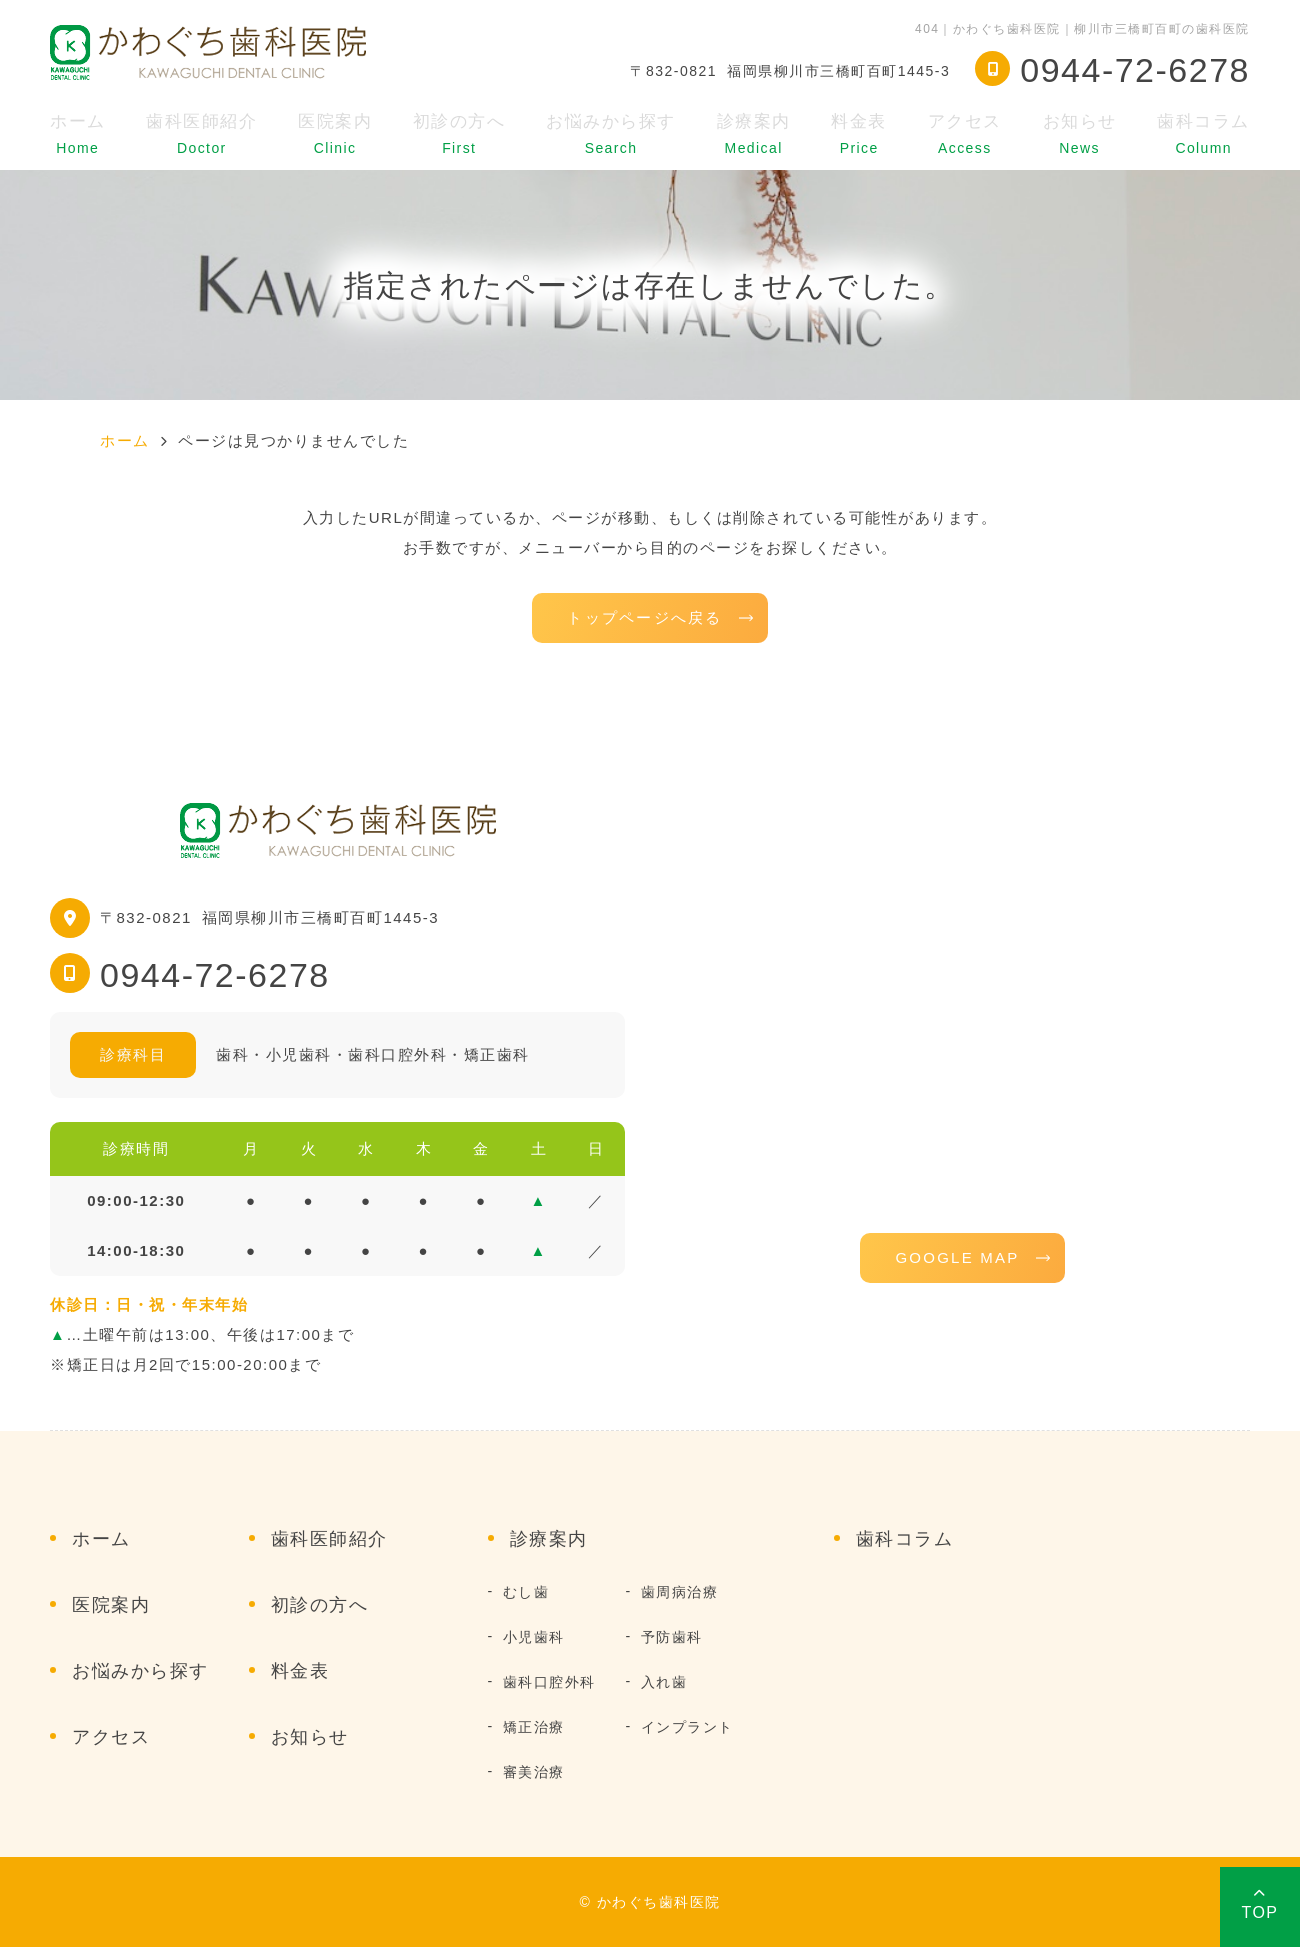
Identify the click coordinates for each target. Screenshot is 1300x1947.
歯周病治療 (680, 1592)
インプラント (687, 1727)
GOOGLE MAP (957, 1257)
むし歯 (526, 1592)
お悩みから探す (611, 133)
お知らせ (1080, 133)
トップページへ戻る (644, 617)
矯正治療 (534, 1727)
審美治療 (534, 1772)
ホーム (78, 133)
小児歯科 (534, 1637)
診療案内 (754, 133)
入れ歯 (664, 1682)
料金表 (859, 133)
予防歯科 (672, 1637)
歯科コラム (1203, 133)
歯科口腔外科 (549, 1682)
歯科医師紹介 (201, 133)
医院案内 (335, 133)
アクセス (965, 133)
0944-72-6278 (215, 975)
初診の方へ (459, 133)
